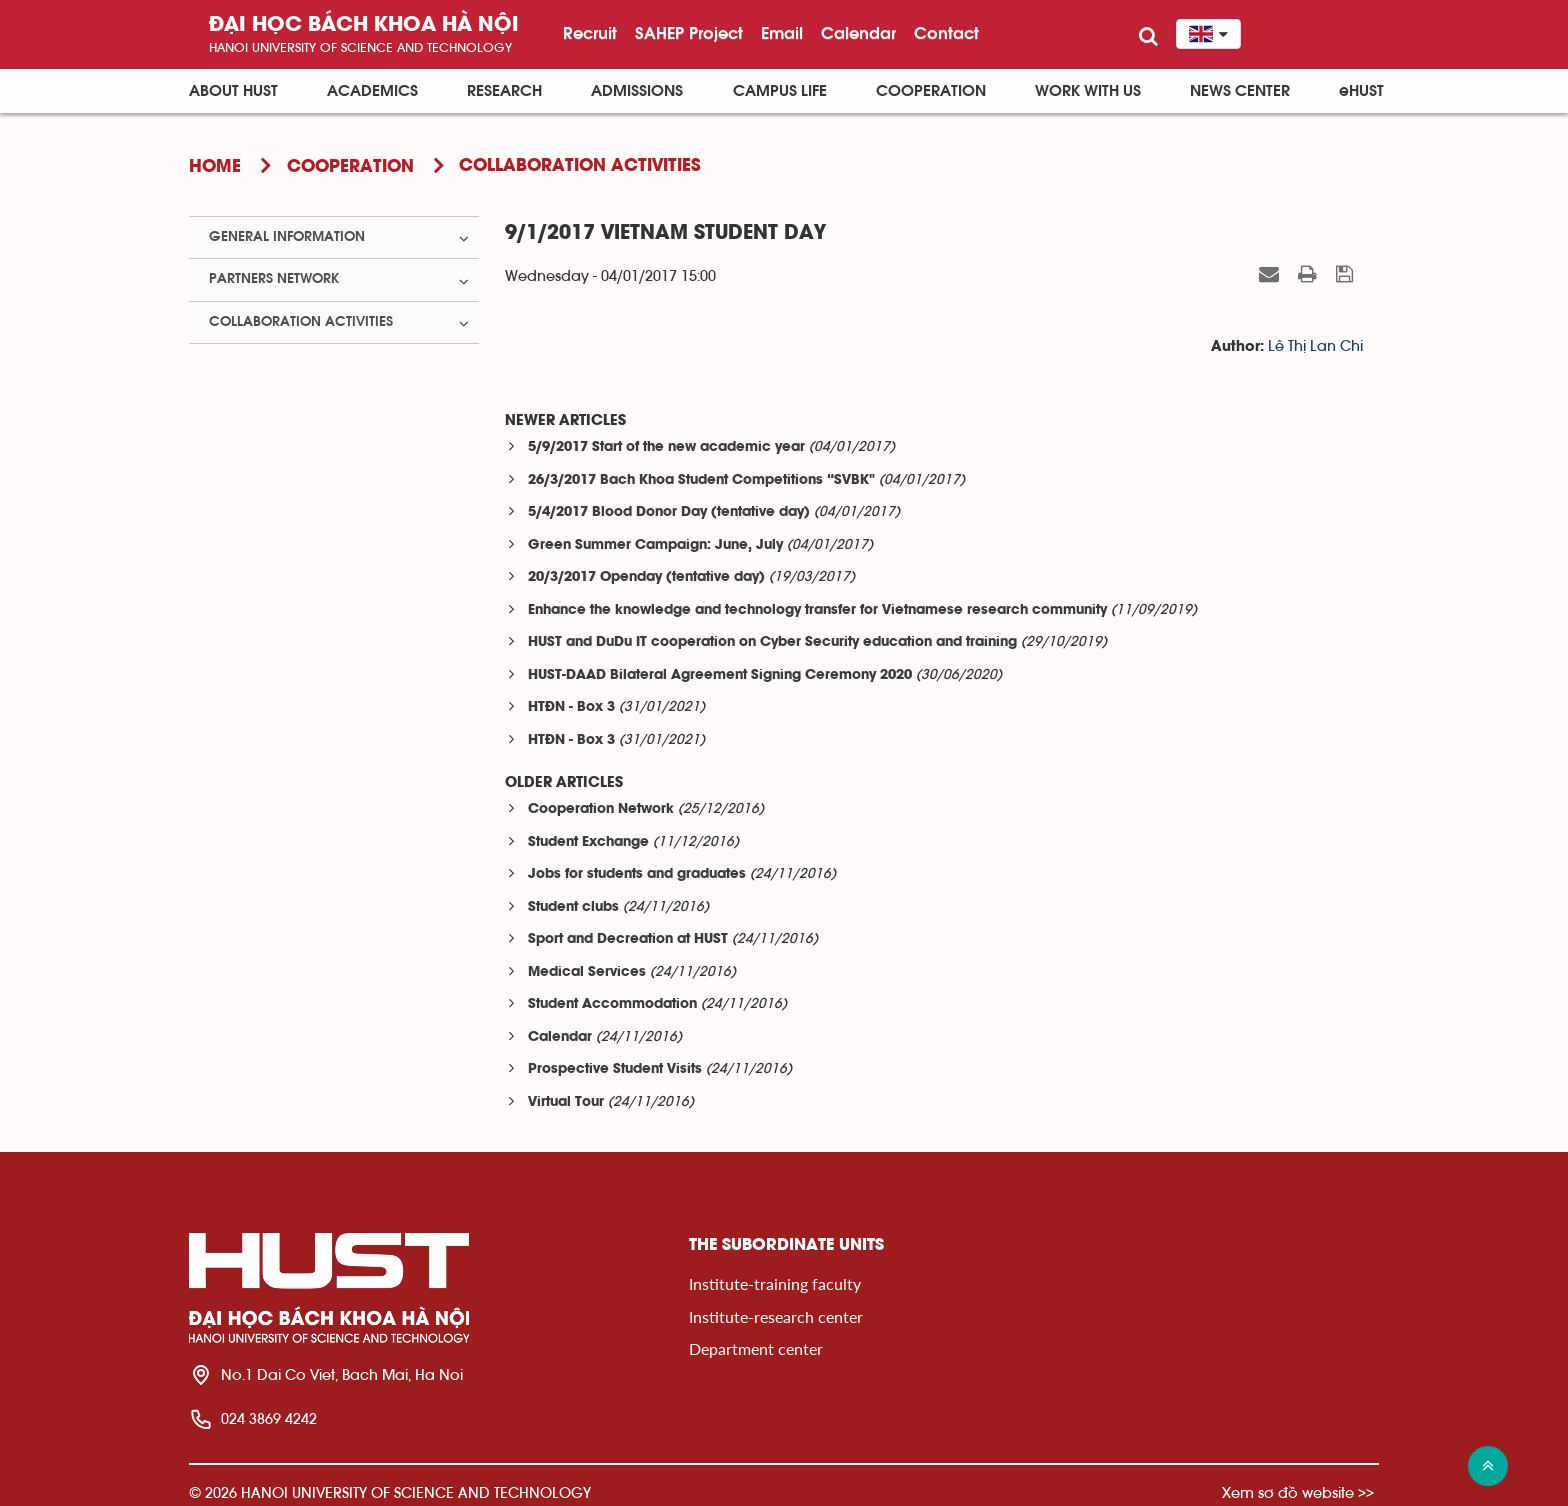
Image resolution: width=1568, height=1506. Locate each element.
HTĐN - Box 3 (571, 707)
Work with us (1088, 91)
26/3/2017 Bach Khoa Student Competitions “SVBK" (701, 480)
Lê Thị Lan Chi (1315, 346)
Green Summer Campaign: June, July (655, 545)
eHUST (1361, 91)
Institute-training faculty (775, 1283)
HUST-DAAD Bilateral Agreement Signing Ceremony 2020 (720, 675)
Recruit (590, 33)
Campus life (780, 91)
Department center (756, 1348)
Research (504, 91)
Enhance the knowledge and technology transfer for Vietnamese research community (817, 610)
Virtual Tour (566, 1102)
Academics (372, 91)
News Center (1240, 91)
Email (782, 33)
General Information (287, 237)
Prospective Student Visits (615, 1069)
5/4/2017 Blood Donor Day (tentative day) (669, 512)
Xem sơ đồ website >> (1298, 1492)
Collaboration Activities (301, 322)
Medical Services (587, 972)
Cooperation (931, 91)
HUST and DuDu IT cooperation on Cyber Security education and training (772, 642)
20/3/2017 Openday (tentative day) (646, 577)
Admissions (637, 91)
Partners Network (274, 279)
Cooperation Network (601, 809)
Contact (946, 33)
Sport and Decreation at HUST (628, 939)
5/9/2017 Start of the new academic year (666, 447)
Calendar (858, 33)
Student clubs (573, 907)
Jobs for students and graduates (637, 874)
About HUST (233, 91)
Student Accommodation (612, 1004)
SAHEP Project (689, 33)
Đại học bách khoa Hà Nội (364, 25)
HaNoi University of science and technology (360, 47)
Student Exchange (588, 842)
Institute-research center (776, 1316)
